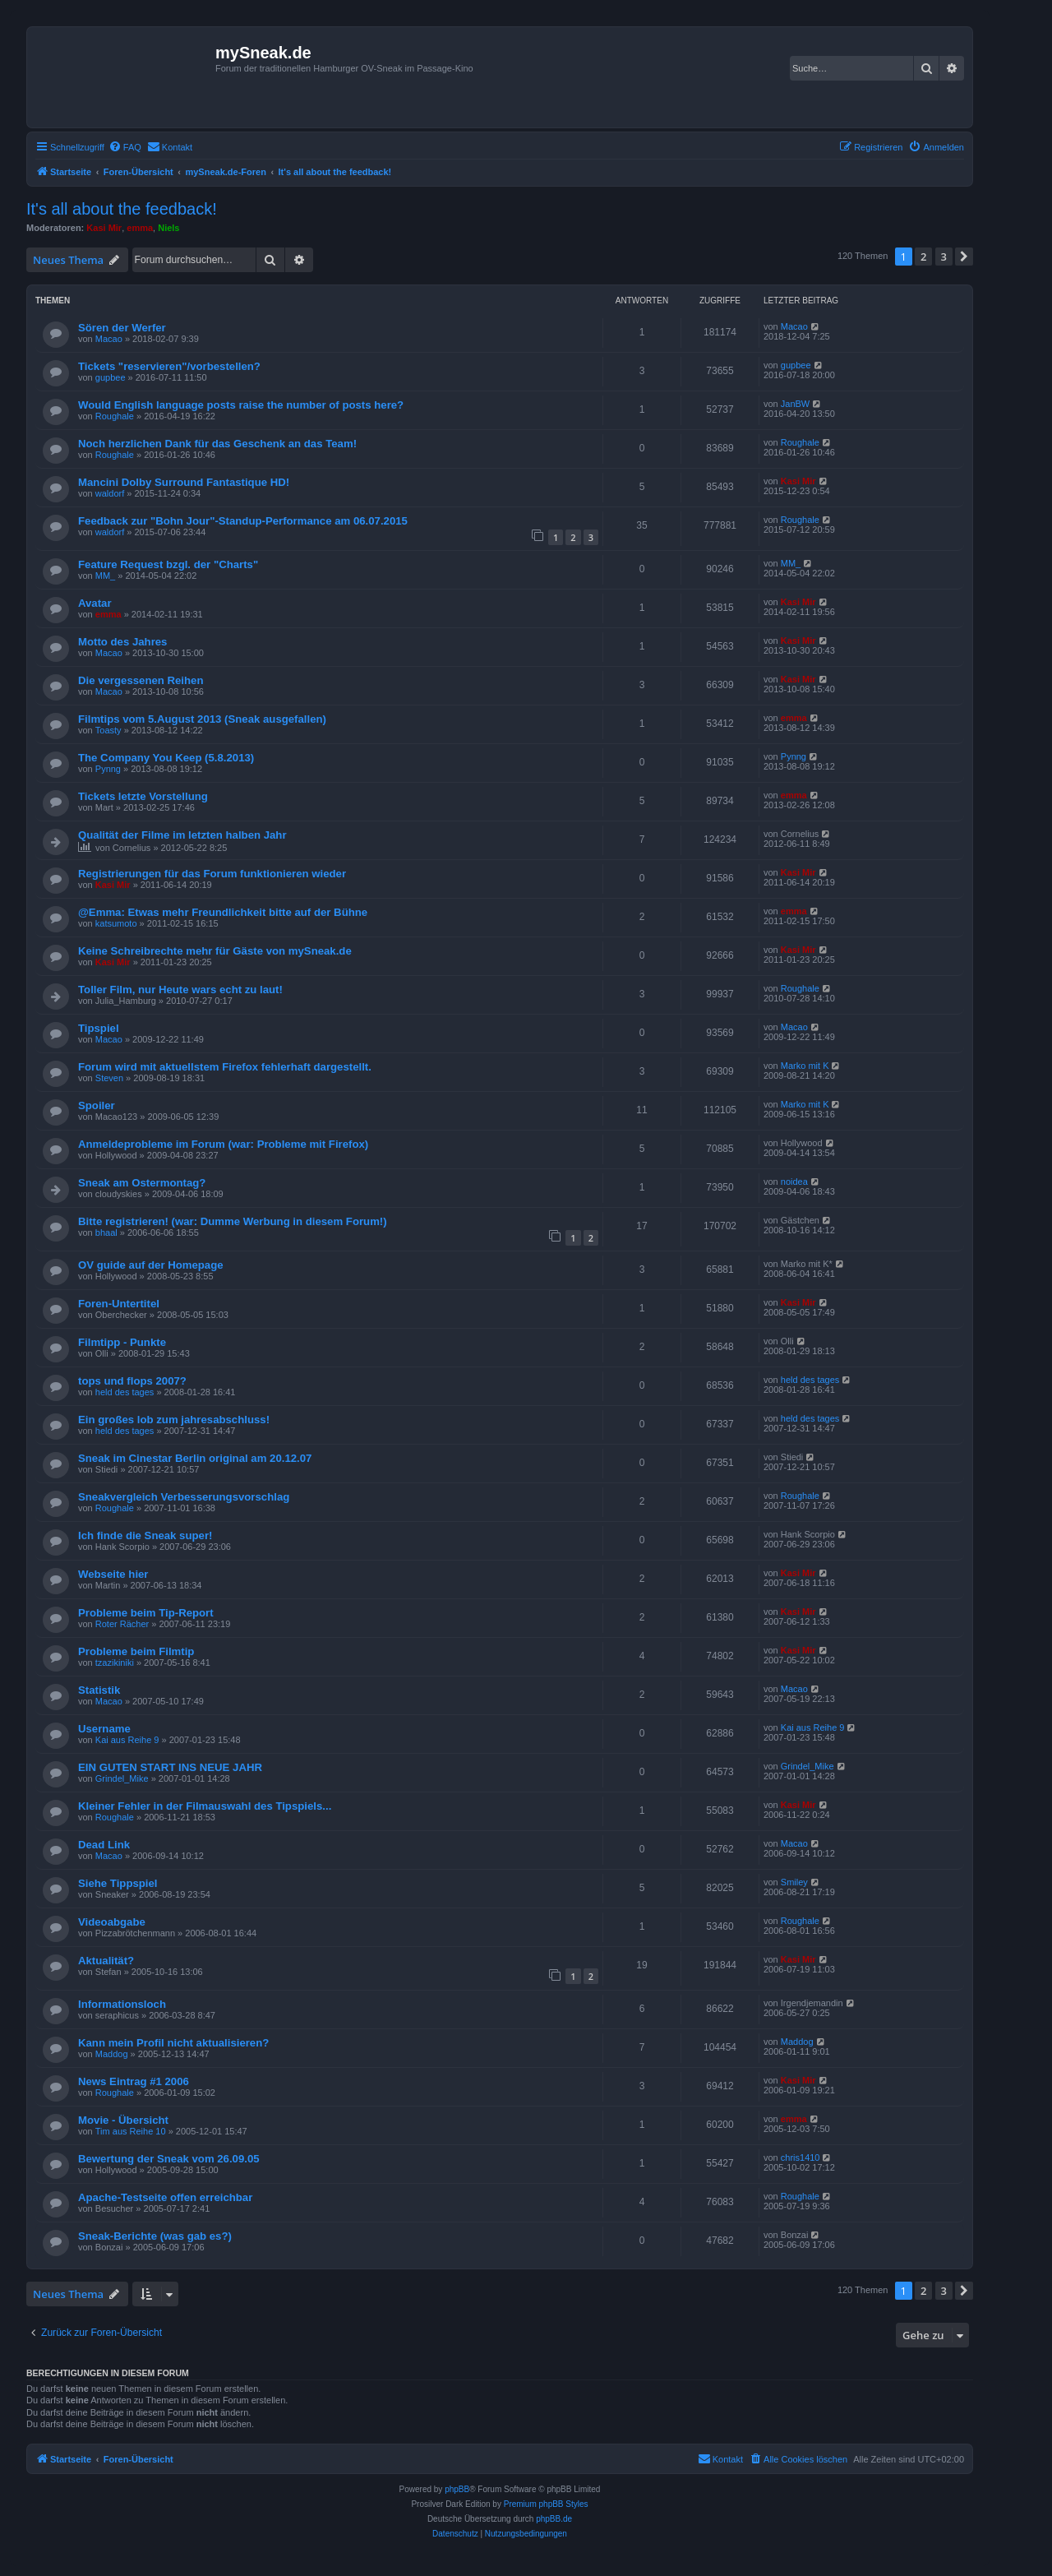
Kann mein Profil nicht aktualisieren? (173, 2043)
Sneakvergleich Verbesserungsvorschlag (183, 1497)
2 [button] (923, 256)
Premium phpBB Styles (546, 2504)
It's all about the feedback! (121, 209)
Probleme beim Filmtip (136, 1651)
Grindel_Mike (122, 1778)
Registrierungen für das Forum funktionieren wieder (212, 873)
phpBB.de (554, 2518)
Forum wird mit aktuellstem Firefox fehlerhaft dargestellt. (224, 1067)
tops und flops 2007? (132, 1381)
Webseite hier (113, 1574)
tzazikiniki (114, 1662)
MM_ (105, 575)
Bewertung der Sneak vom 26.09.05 (169, 2159)
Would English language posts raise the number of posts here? (241, 405)
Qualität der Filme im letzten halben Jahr (182, 835)
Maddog (111, 2054)
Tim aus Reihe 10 (130, 2131)
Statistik (99, 1690)
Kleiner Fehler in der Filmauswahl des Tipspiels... (204, 1806)
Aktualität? (106, 1960)
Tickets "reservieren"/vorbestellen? (169, 366)
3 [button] (944, 256)
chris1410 (800, 2157)
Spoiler (96, 1105)
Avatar (95, 603)
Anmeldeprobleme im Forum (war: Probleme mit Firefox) (223, 1144)
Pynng (108, 769)
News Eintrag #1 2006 (133, 2081)
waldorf (109, 493)
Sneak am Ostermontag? (141, 1183)
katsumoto (116, 923)
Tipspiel (98, 1028)
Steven (109, 1078)
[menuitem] (124, 147)
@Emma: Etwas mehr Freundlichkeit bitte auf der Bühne (222, 912)
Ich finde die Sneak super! (145, 1535)
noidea (794, 1181)
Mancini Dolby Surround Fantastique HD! (183, 482)
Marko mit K (805, 1066)
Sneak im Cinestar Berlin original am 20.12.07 (194, 1458)
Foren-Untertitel (118, 1303)
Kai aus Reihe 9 (127, 1740)
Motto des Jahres (122, 642)
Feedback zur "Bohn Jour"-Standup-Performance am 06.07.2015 (243, 521)
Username (104, 1729)
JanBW (795, 404)
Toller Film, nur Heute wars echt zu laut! (180, 989)
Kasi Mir (104, 228)
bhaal (106, 1232)
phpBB (457, 2489)
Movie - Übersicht (123, 2120)
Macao (108, 339)
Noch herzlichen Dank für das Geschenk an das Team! (217, 443)
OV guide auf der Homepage (151, 1265)
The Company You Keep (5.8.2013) (166, 758)
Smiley (794, 1882)
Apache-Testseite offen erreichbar (165, 2197)
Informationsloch (122, 2004)
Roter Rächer (122, 1624)
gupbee (110, 377)
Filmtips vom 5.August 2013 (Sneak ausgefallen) (202, 719)
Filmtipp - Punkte (122, 1342)
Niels (168, 228)
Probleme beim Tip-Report (146, 1613)
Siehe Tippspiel (118, 1883)
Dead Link (104, 1844)
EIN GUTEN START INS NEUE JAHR (170, 1767)
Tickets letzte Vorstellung (143, 796)
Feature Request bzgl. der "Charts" (168, 564)
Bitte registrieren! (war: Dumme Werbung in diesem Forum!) (232, 1221)
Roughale (114, 416)
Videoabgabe (111, 1922)
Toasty (108, 730)
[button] (964, 256)
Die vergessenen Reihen (140, 680)
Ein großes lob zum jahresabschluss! (174, 1419)
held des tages (125, 1392)
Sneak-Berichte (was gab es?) (155, 2236)
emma (140, 228)
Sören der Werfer (122, 327)
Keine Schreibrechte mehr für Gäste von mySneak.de (215, 951)
